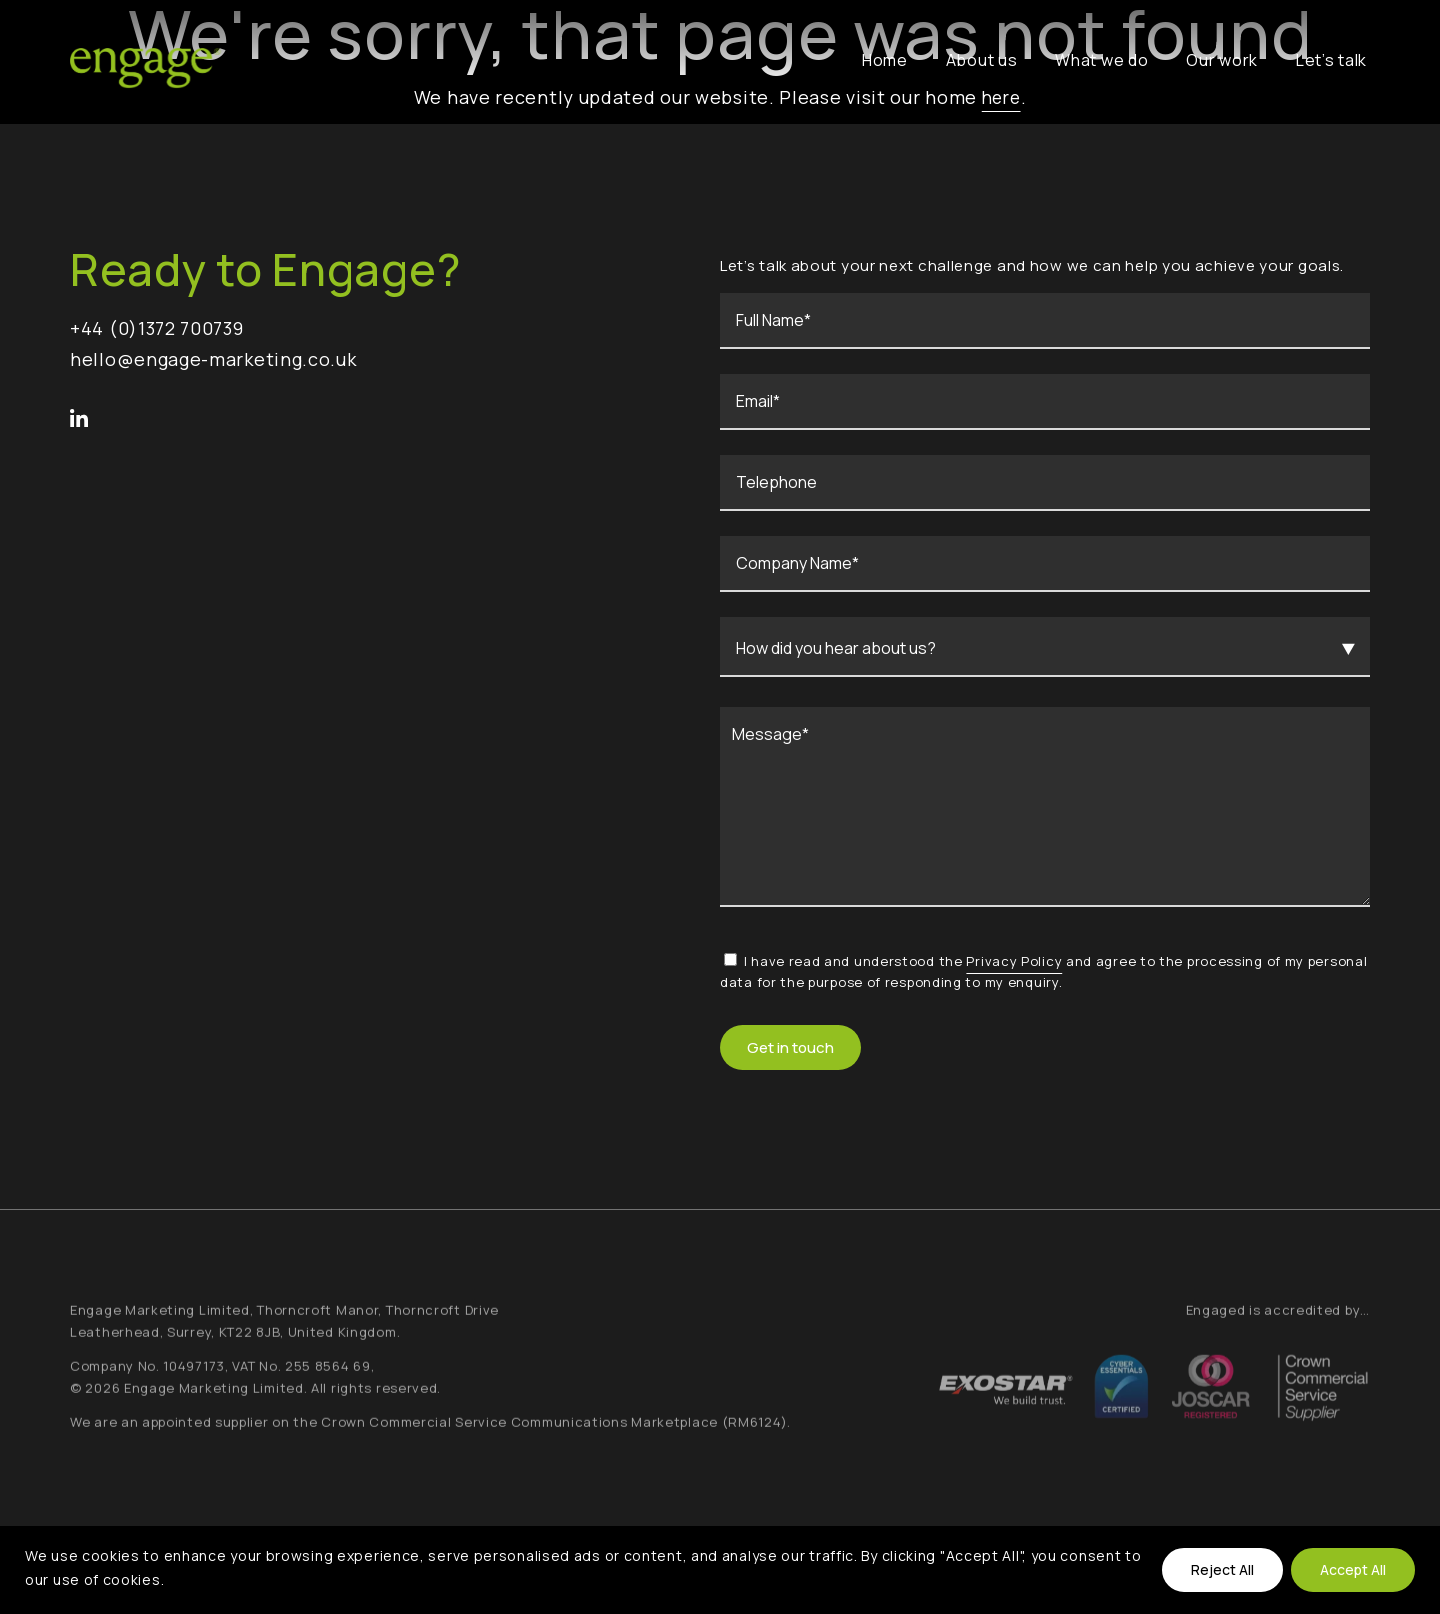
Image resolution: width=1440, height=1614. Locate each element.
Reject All (1222, 1569)
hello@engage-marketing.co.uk (213, 359)
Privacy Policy (1014, 961)
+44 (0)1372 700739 (157, 328)
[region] (720, 1570)
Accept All (1353, 1569)
